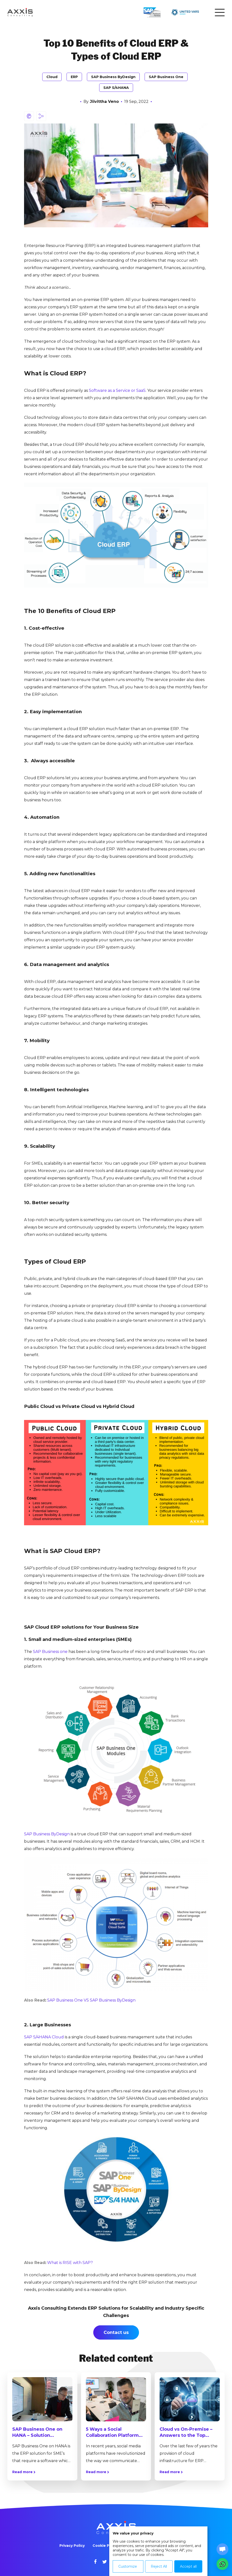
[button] (222, 2564)
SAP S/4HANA (116, 87)
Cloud (51, 77)
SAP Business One (166, 77)
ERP (74, 77)
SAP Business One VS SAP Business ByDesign (91, 2000)
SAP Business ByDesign (113, 77)
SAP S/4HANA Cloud (44, 2037)
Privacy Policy (72, 2545)
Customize (127, 2566)
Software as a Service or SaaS (117, 390)
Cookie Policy (105, 2545)
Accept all (188, 2566)
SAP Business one (50, 1651)
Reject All (159, 2566)
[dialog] (158, 2551)
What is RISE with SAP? (70, 2262)
